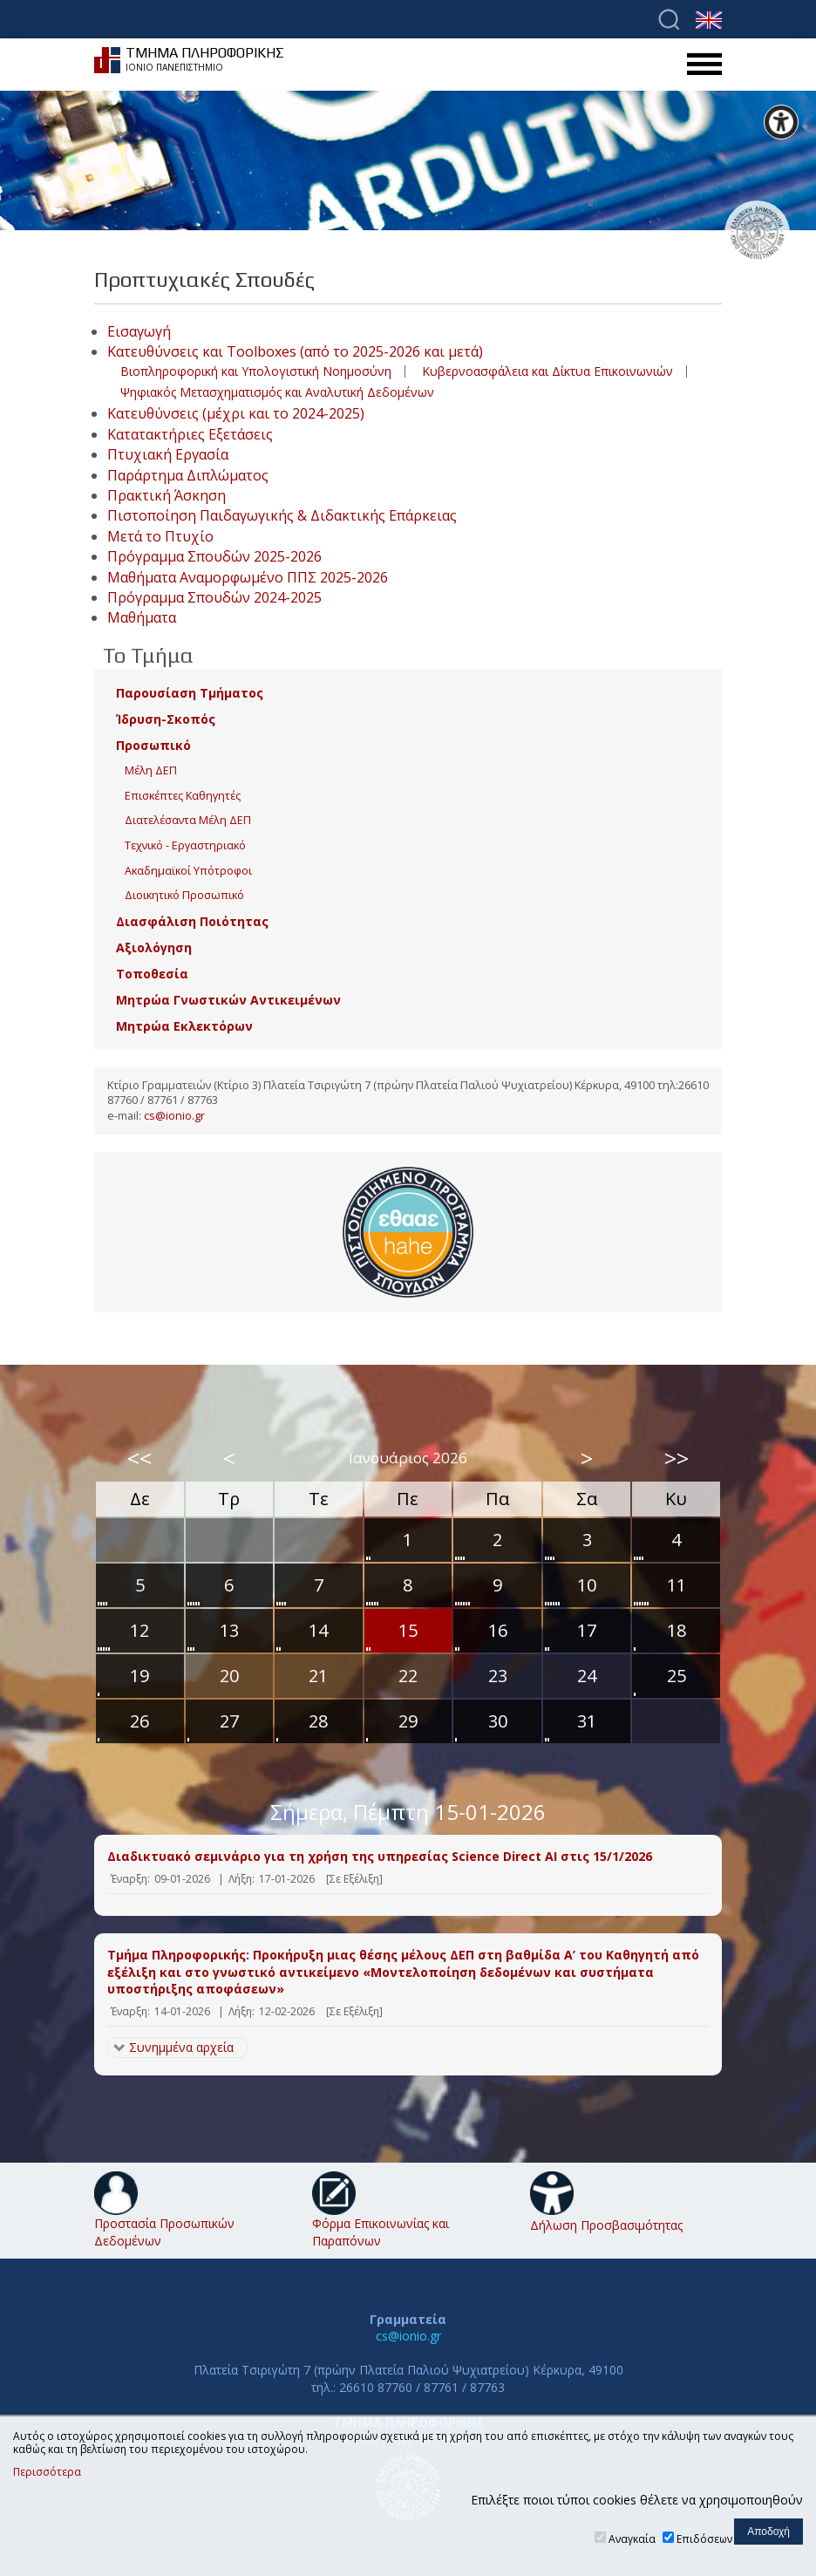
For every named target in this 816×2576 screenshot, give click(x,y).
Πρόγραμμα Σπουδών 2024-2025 (214, 597)
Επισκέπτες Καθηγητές (183, 795)
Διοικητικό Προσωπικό (184, 895)
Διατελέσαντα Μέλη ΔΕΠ (188, 820)
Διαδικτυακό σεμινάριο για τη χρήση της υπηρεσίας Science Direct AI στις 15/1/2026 (379, 1856)
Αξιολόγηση (154, 947)
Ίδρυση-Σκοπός (165, 719)
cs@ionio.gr (174, 1115)
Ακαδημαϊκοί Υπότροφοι (188, 870)
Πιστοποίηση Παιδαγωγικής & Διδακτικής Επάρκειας (282, 515)
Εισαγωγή (139, 331)
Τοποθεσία (152, 973)
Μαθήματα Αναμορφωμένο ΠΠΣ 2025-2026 (247, 577)
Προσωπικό (153, 745)
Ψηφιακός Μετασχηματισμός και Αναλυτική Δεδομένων (277, 392)
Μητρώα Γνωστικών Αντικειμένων (228, 1000)
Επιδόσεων (704, 2539)
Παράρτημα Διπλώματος (188, 475)
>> (676, 1458)
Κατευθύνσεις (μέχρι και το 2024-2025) (235, 413)
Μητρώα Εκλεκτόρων (184, 1026)
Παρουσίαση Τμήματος (189, 693)
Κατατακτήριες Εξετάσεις (190, 434)
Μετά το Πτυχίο (160, 536)
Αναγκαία (632, 2539)
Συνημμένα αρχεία (181, 2047)
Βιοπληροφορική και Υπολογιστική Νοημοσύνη (255, 371)
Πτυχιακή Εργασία (167, 454)
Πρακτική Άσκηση (166, 495)
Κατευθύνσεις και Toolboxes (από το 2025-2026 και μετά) (295, 351)
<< (139, 1458)
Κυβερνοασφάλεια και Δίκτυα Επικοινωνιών (547, 371)
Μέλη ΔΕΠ (151, 770)
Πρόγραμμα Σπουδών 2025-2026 (214, 556)
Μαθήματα (141, 617)
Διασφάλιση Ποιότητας (192, 921)
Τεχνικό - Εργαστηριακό (185, 845)
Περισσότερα (47, 2472)
